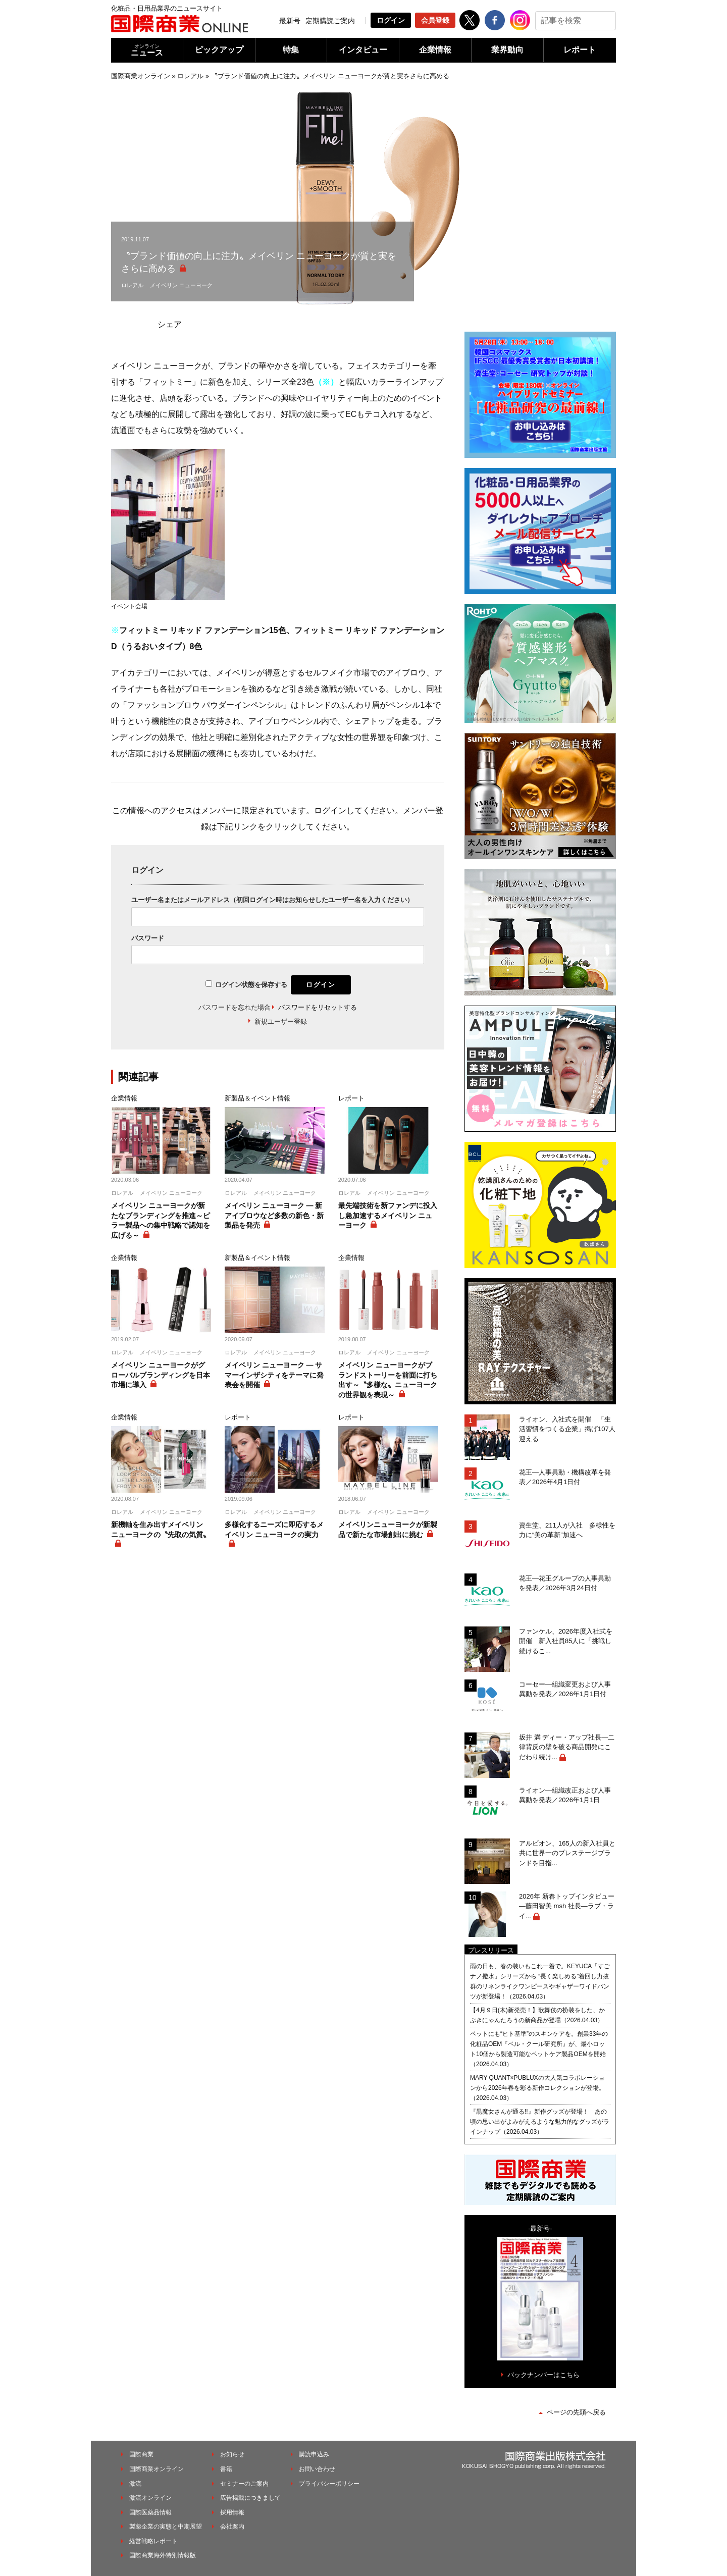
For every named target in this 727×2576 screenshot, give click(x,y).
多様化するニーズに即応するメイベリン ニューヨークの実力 (274, 1529)
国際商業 (141, 2454)
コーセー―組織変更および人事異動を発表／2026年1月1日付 (565, 1689)
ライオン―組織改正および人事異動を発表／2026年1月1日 (565, 1795)
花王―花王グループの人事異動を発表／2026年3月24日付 (565, 1583)
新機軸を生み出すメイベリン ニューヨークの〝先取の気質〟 (160, 1529)
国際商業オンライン (140, 76)
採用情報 (232, 2512)
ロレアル (190, 76)
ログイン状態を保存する (251, 984)
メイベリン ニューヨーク (181, 285)
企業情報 (435, 49)
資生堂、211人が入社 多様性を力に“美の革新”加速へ (567, 1530)
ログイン (391, 20)
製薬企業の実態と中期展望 (165, 2527)
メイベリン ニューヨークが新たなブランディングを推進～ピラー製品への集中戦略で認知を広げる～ (160, 1220)
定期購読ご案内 (330, 21)
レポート (579, 49)
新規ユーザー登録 (280, 1021)
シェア (170, 324)
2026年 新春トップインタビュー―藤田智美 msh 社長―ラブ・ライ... (566, 1906)
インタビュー (363, 49)
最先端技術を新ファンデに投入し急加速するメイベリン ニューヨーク (387, 1215)
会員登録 (435, 20)
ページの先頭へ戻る (576, 2412)
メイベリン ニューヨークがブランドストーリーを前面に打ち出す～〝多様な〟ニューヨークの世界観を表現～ (387, 1380)
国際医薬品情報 (150, 2512)
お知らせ (232, 2454)
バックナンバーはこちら (543, 2375)
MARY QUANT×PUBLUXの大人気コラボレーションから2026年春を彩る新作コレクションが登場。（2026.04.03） (537, 2087)
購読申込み (314, 2454)
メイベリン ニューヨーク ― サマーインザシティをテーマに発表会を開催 (274, 1375)
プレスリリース (491, 1950)
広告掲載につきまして (250, 2498)
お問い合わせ (317, 2469)
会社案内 (232, 2527)
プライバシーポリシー (329, 2484)
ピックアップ (219, 49)
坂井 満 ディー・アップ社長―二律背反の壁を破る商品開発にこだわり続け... (566, 1747)
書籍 (226, 2469)
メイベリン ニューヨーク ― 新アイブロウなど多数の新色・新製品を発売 (274, 1215)
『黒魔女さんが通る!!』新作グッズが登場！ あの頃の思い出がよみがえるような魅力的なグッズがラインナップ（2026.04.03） (539, 2121)
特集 (291, 49)
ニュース (147, 50)
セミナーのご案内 (244, 2484)
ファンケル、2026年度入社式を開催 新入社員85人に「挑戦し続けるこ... (565, 1641)
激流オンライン (150, 2498)
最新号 (289, 21)
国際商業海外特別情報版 (162, 2555)
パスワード (147, 938)
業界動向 (507, 49)
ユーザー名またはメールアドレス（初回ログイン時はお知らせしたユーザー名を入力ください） (272, 900)
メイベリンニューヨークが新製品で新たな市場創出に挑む (387, 1529)
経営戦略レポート (153, 2541)
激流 (135, 2484)
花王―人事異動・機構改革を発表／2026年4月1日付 (565, 1477)
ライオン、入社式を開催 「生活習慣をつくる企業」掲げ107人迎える (567, 1429)
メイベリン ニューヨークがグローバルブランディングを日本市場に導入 (160, 1375)
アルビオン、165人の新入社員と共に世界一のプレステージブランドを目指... (567, 1853)
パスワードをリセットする (317, 1007)
